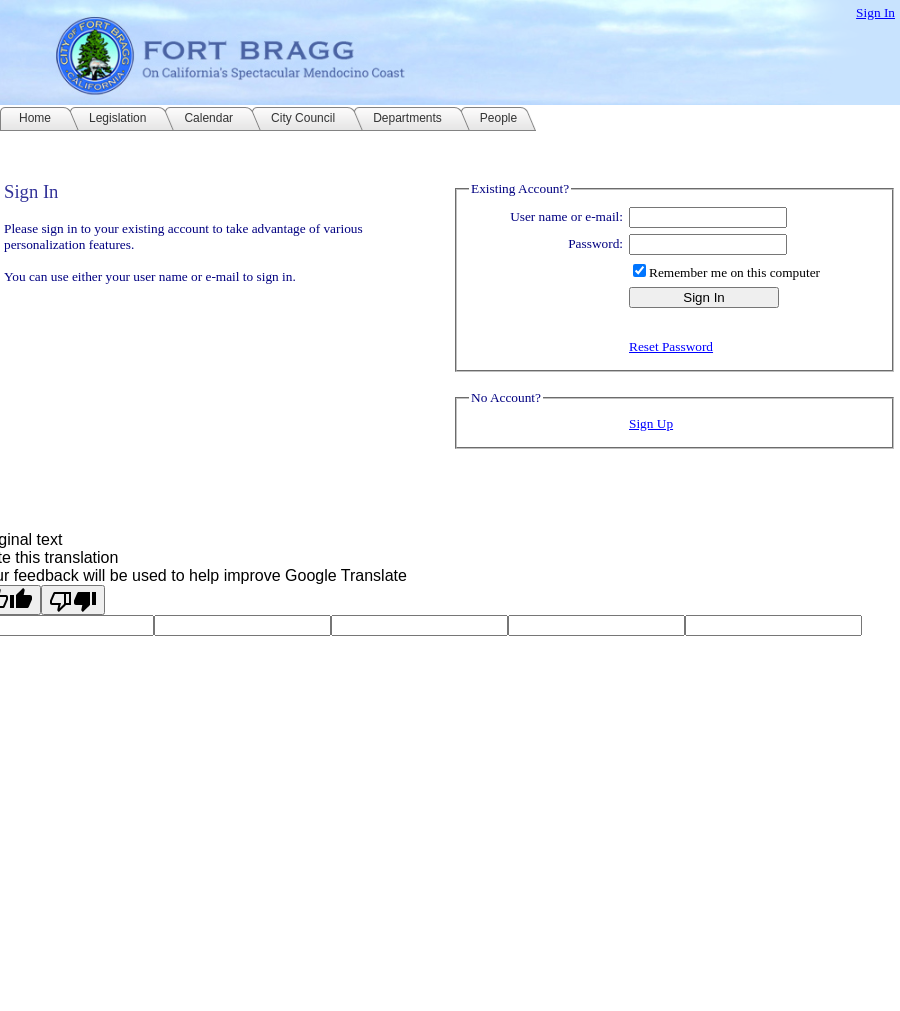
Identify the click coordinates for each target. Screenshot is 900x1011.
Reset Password (671, 346)
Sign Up (651, 423)
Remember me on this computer (734, 272)
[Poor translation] (73, 600)
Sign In (875, 12)
